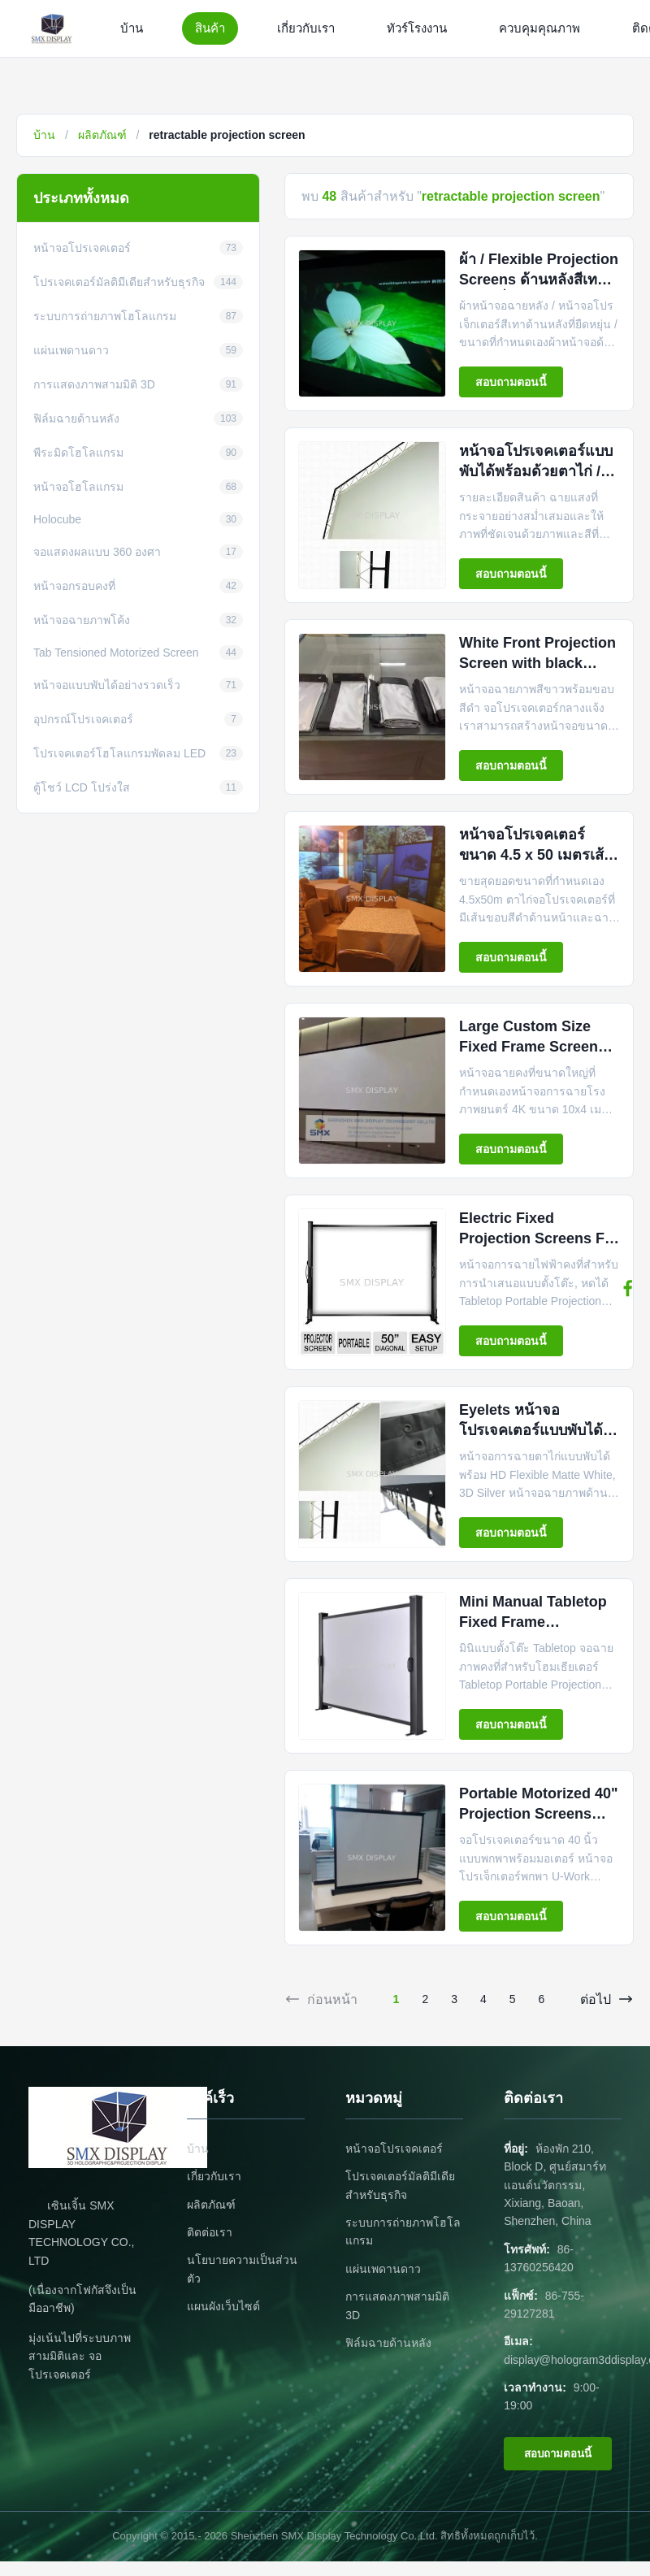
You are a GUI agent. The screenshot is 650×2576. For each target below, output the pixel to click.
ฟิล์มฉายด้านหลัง (388, 2342)
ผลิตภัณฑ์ (102, 134)
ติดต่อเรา (209, 2232)
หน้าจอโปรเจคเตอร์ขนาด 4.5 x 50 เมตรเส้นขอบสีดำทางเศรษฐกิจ (536, 854)
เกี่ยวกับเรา (306, 28)
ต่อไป (607, 1999)
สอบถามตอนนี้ (511, 381)
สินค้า (210, 28)
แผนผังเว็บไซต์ (223, 2306)
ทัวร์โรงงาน (417, 28)
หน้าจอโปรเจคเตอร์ (394, 2148)
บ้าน (131, 28)
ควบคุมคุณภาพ (539, 28)
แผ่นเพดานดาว (383, 2268)
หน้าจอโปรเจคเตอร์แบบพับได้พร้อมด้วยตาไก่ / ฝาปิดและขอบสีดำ (536, 471)
